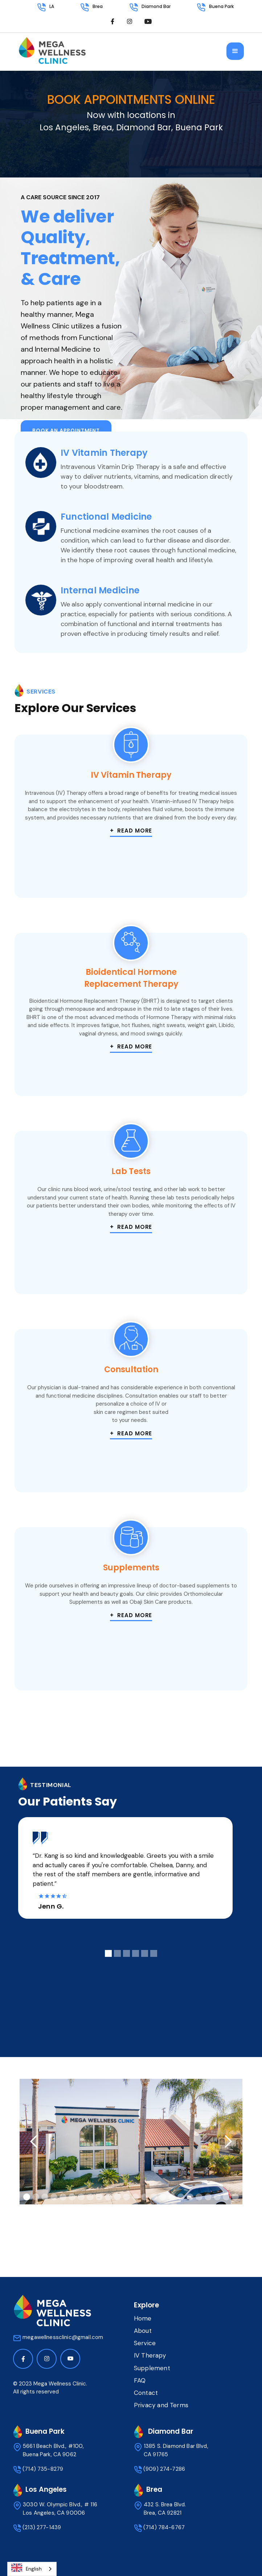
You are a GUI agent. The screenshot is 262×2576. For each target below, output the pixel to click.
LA (51, 6)
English (26, 2567)
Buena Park (221, 6)
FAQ (140, 2380)
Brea (98, 6)
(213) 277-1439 (41, 2527)
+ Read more (131, 830)
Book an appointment (66, 430)
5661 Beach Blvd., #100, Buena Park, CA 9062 (55, 2450)
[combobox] (32, 2569)
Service (145, 2343)
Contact (146, 2393)
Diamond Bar (156, 6)
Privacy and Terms (161, 2405)
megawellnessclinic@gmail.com (62, 2337)
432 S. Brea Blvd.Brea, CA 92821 (165, 2508)
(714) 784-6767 (164, 2527)
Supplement (152, 2368)
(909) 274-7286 (164, 2469)
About (143, 2331)
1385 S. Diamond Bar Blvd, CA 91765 (176, 2450)
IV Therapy (150, 2355)
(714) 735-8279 (42, 2469)
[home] (52, 53)
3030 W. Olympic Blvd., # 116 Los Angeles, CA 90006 (60, 2508)
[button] (235, 51)
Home (143, 2318)
